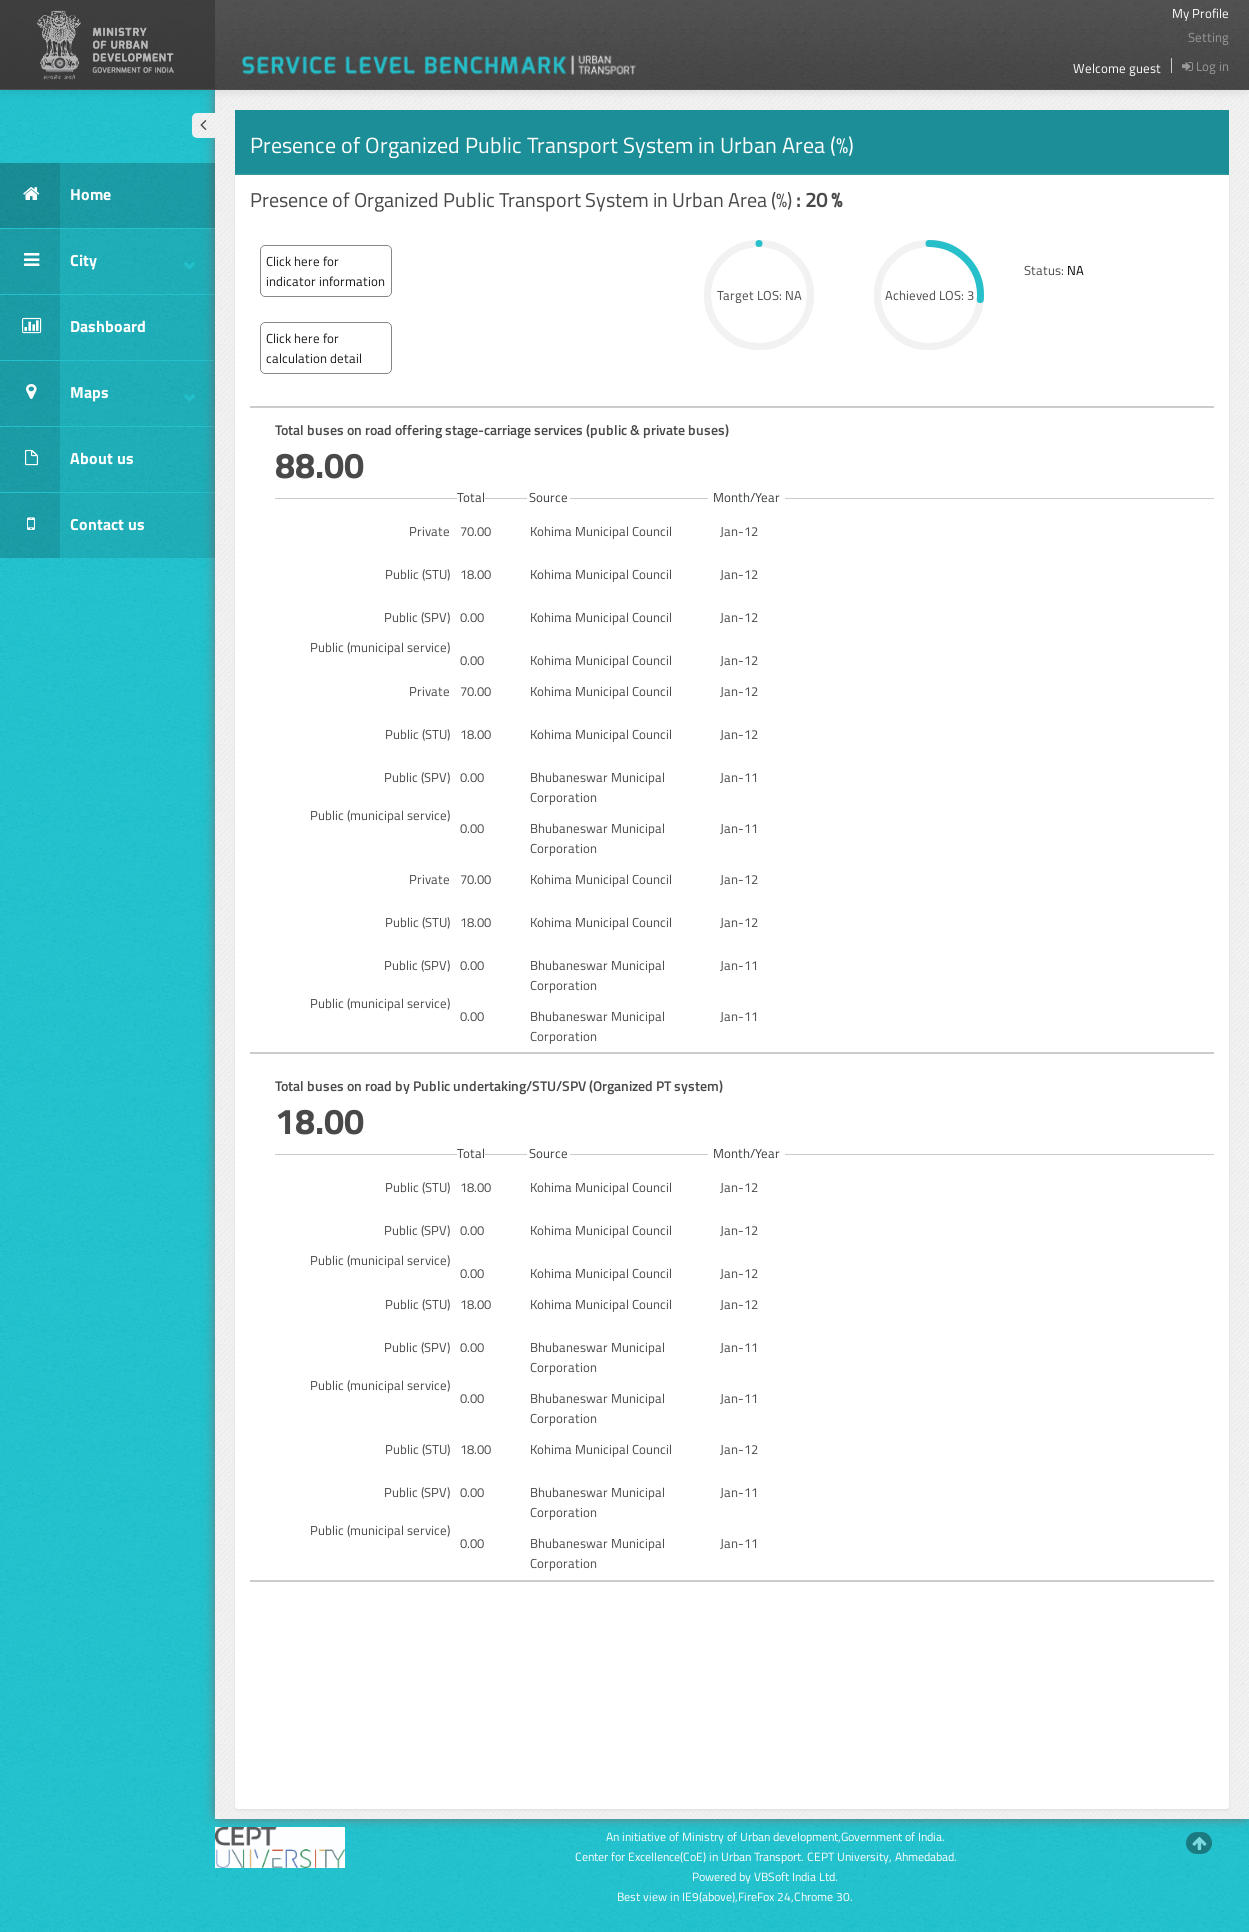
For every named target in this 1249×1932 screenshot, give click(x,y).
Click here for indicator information (325, 271)
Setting (1208, 37)
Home (55, 195)
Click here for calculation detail (314, 348)
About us (67, 459)
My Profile (1200, 13)
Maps (97, 393)
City (97, 261)
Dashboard (73, 327)
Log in (1205, 66)
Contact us (72, 525)
